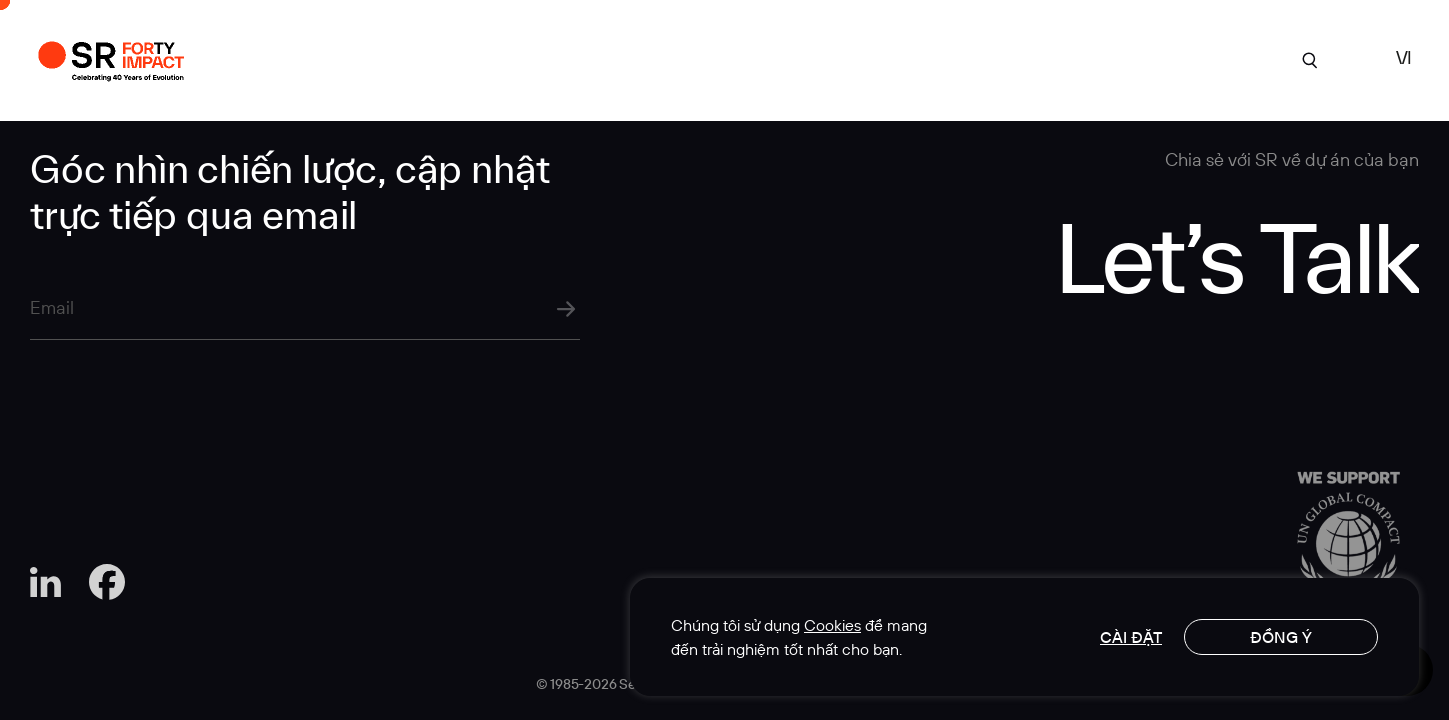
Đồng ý (1281, 637)
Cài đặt (1131, 637)
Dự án (655, 58)
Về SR (747, 58)
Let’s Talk (1236, 256)
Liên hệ (1198, 58)
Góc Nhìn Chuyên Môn (1041, 58)
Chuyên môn (864, 58)
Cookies (832, 625)
